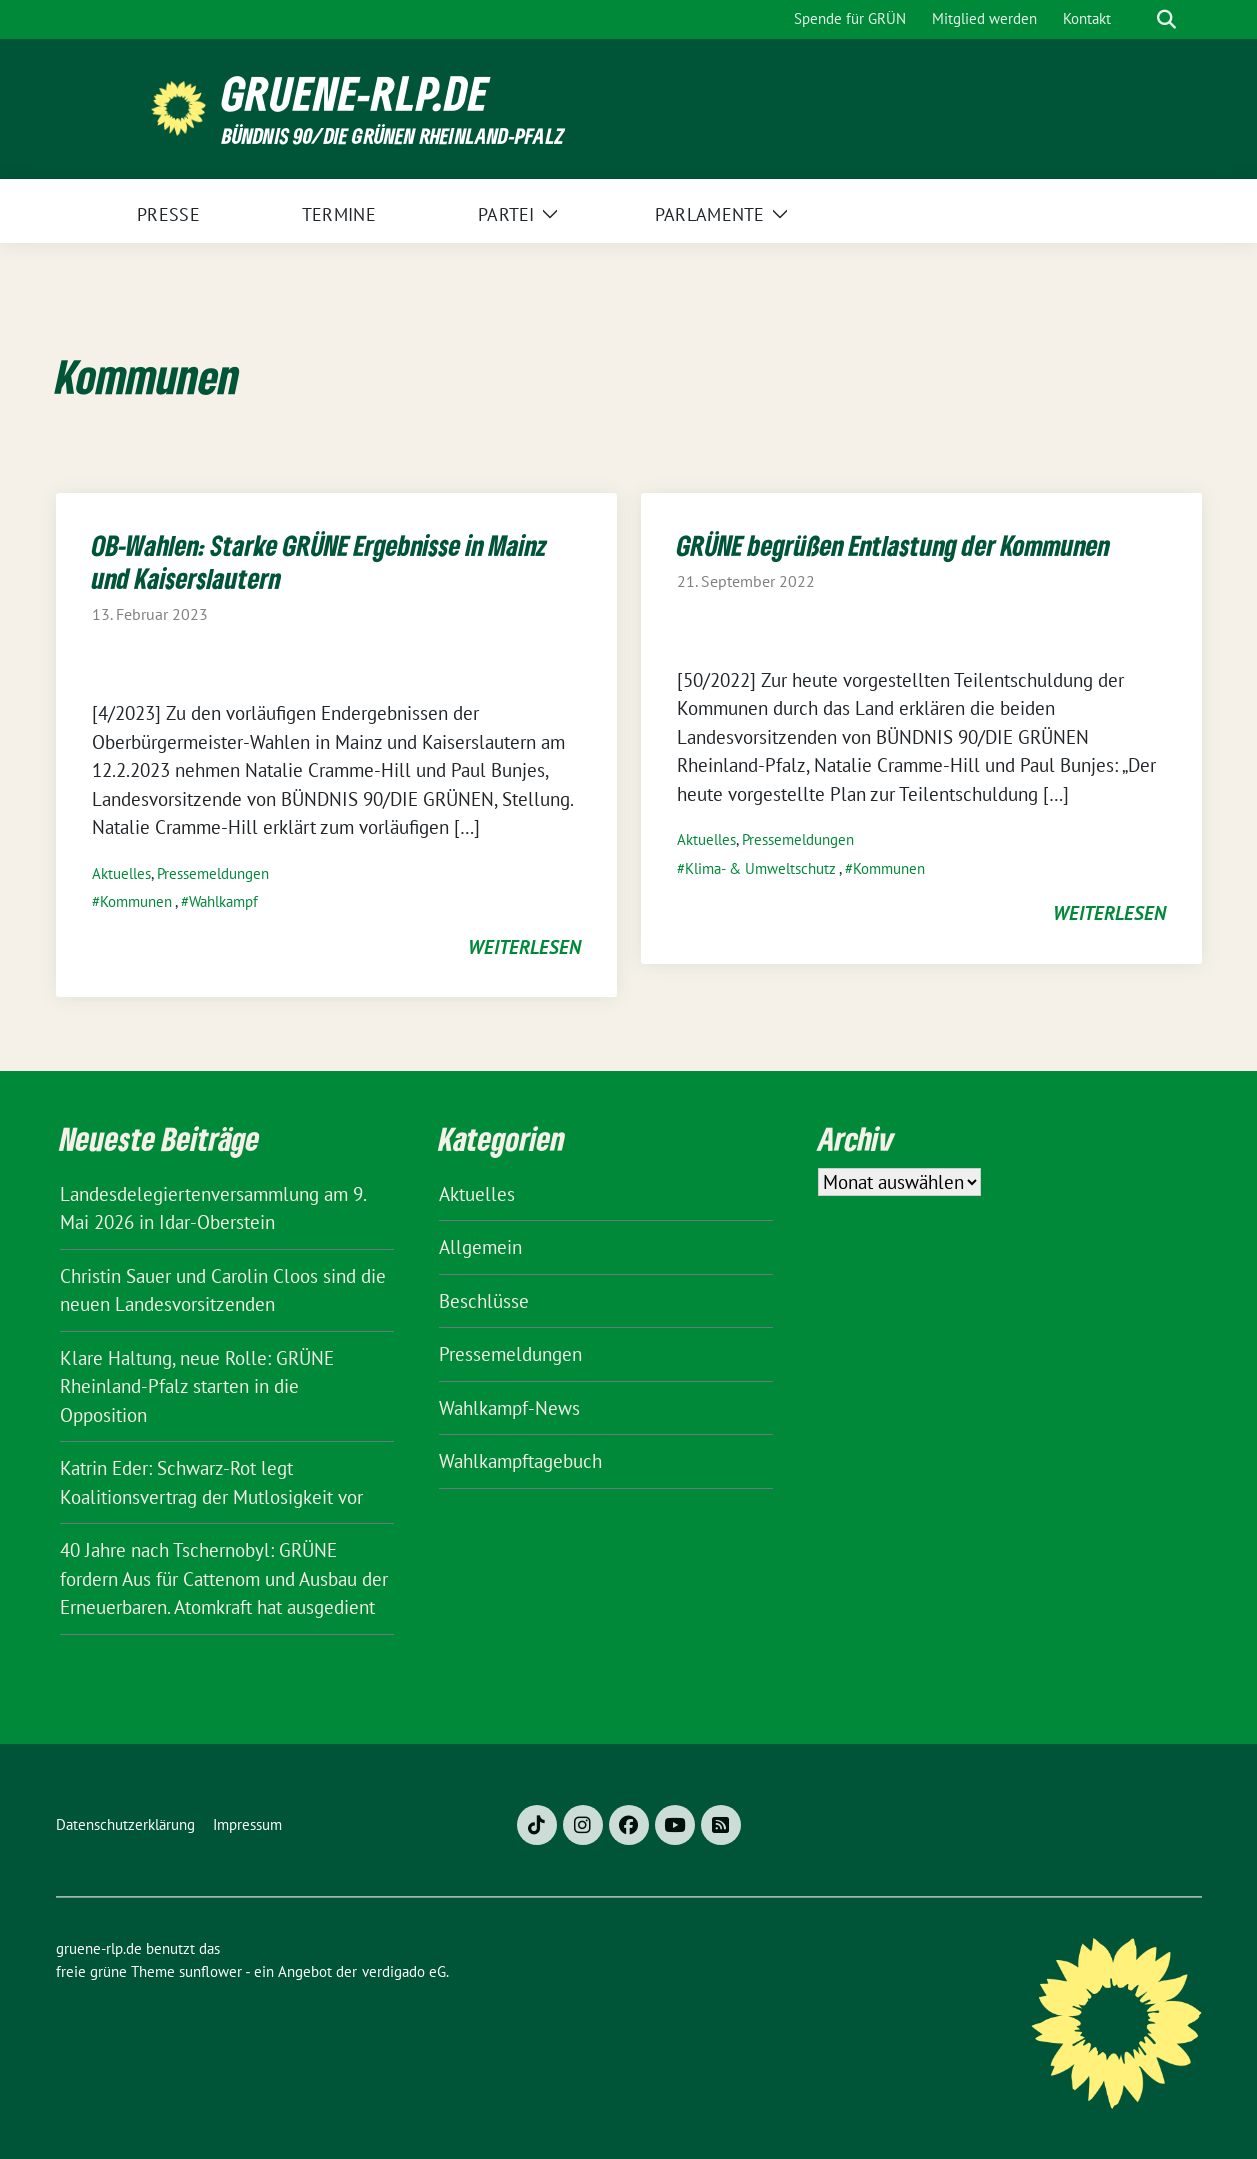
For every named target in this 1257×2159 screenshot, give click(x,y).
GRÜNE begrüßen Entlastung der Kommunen (893, 545)
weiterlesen (524, 947)
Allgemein (480, 1247)
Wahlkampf (223, 901)
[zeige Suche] (1166, 19)
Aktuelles (121, 873)
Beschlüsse (484, 1301)
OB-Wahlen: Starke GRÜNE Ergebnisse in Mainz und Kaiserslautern (319, 561)
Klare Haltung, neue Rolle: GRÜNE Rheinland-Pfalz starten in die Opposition (197, 1386)
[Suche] (1138, 19)
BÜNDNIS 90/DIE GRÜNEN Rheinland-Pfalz (393, 135)
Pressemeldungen (213, 873)
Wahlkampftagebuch (520, 1461)
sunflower (210, 1971)
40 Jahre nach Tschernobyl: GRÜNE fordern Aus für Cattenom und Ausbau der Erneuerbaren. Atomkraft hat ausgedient (224, 1578)
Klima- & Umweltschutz (760, 868)
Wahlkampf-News (509, 1408)
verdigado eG (404, 1971)
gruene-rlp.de (355, 93)
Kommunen (136, 901)
